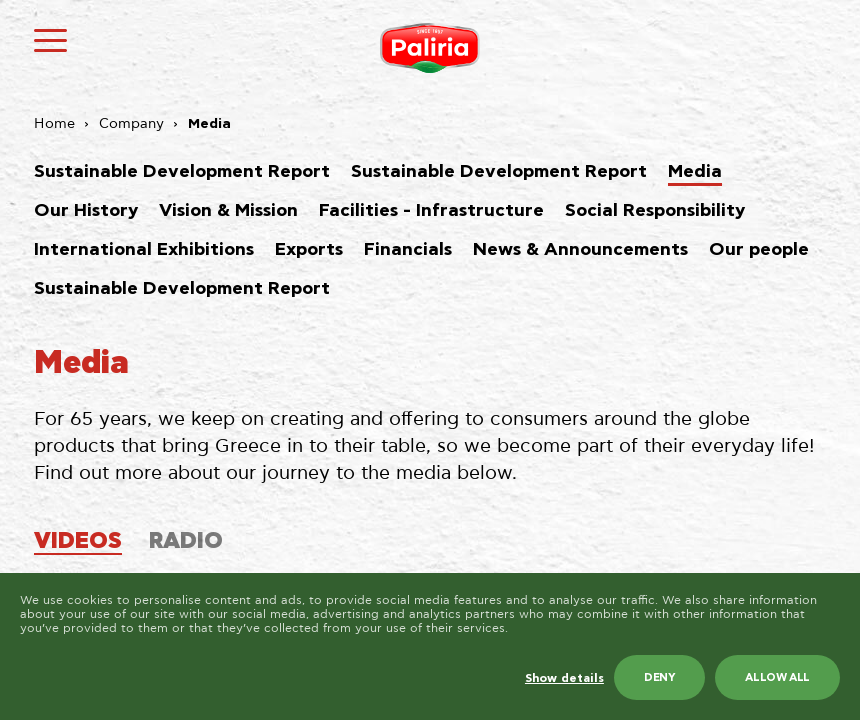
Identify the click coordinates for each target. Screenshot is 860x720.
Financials (408, 250)
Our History (86, 211)
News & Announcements (580, 250)
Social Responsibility (655, 211)
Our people (759, 250)
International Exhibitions (144, 250)
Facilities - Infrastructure (431, 211)
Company (131, 124)
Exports (309, 250)
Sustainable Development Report (182, 172)
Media (695, 172)
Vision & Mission (228, 211)
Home (54, 124)
